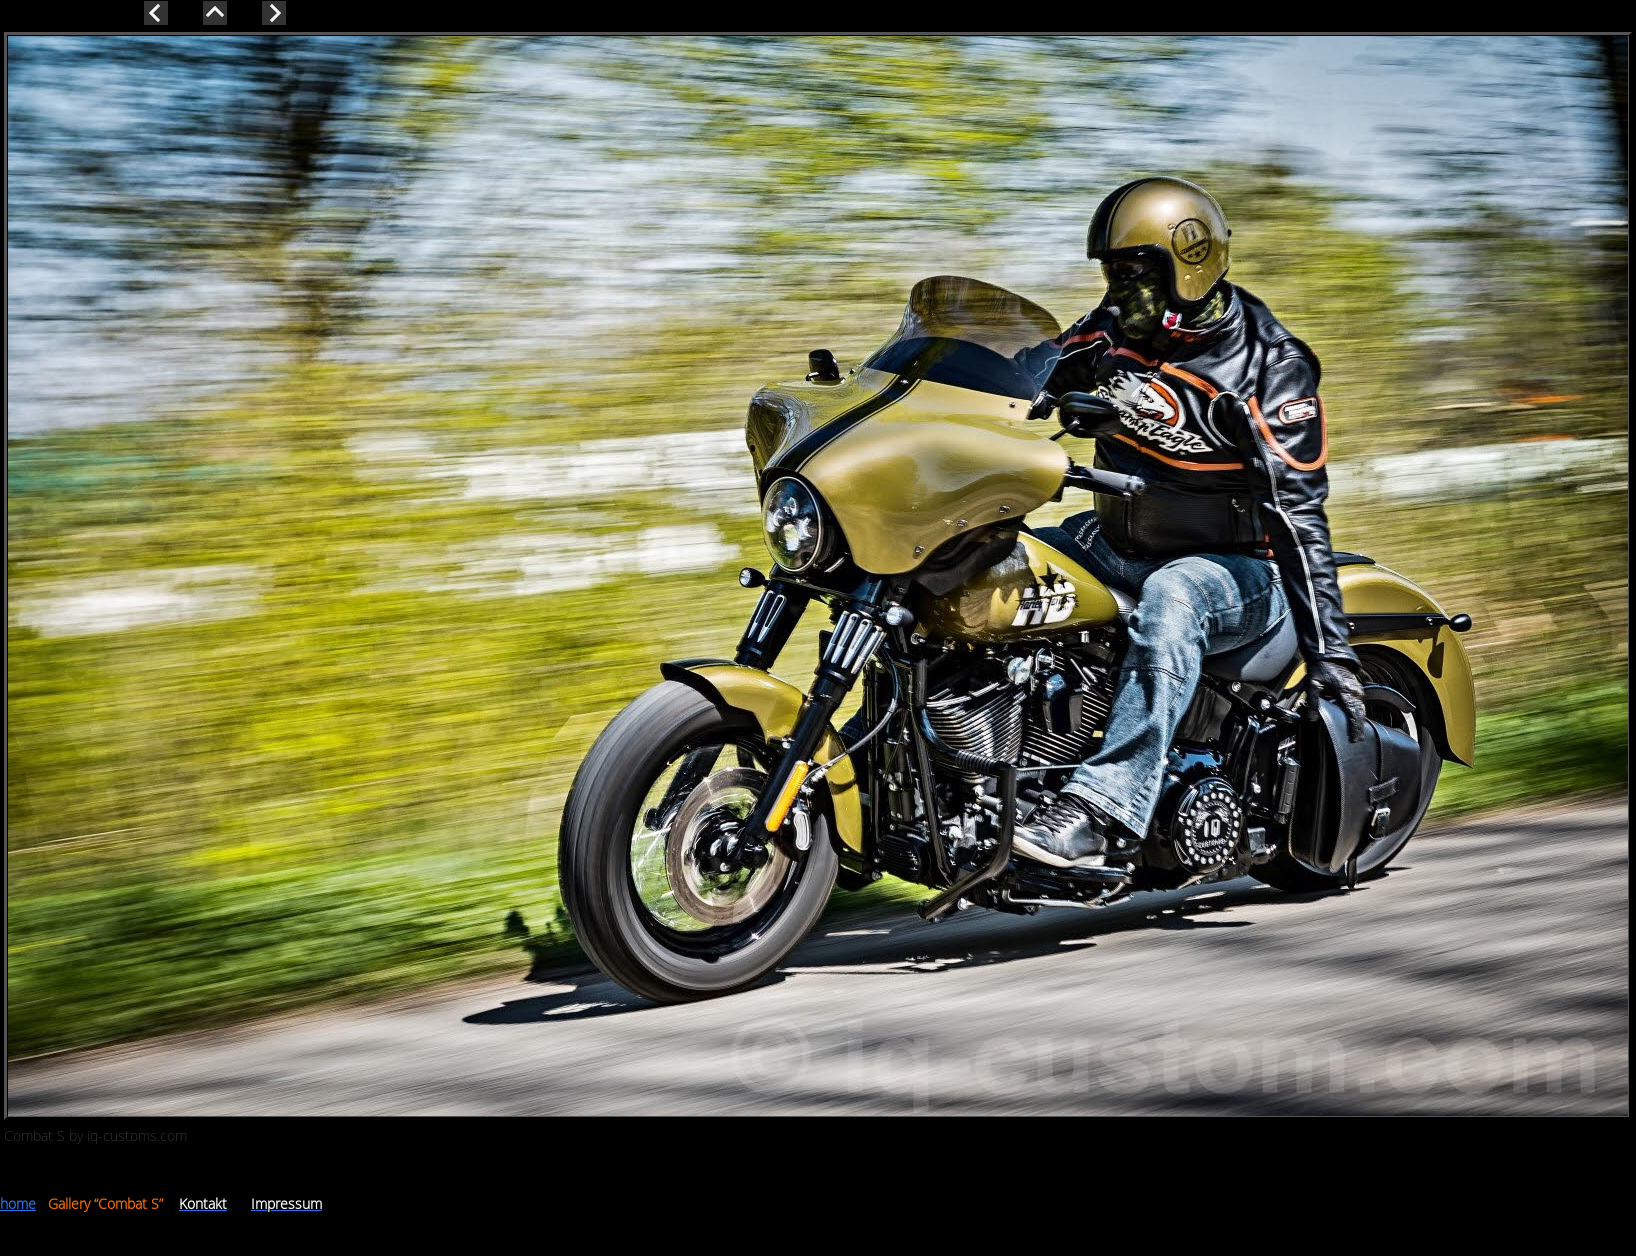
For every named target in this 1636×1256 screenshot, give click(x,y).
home (18, 1203)
